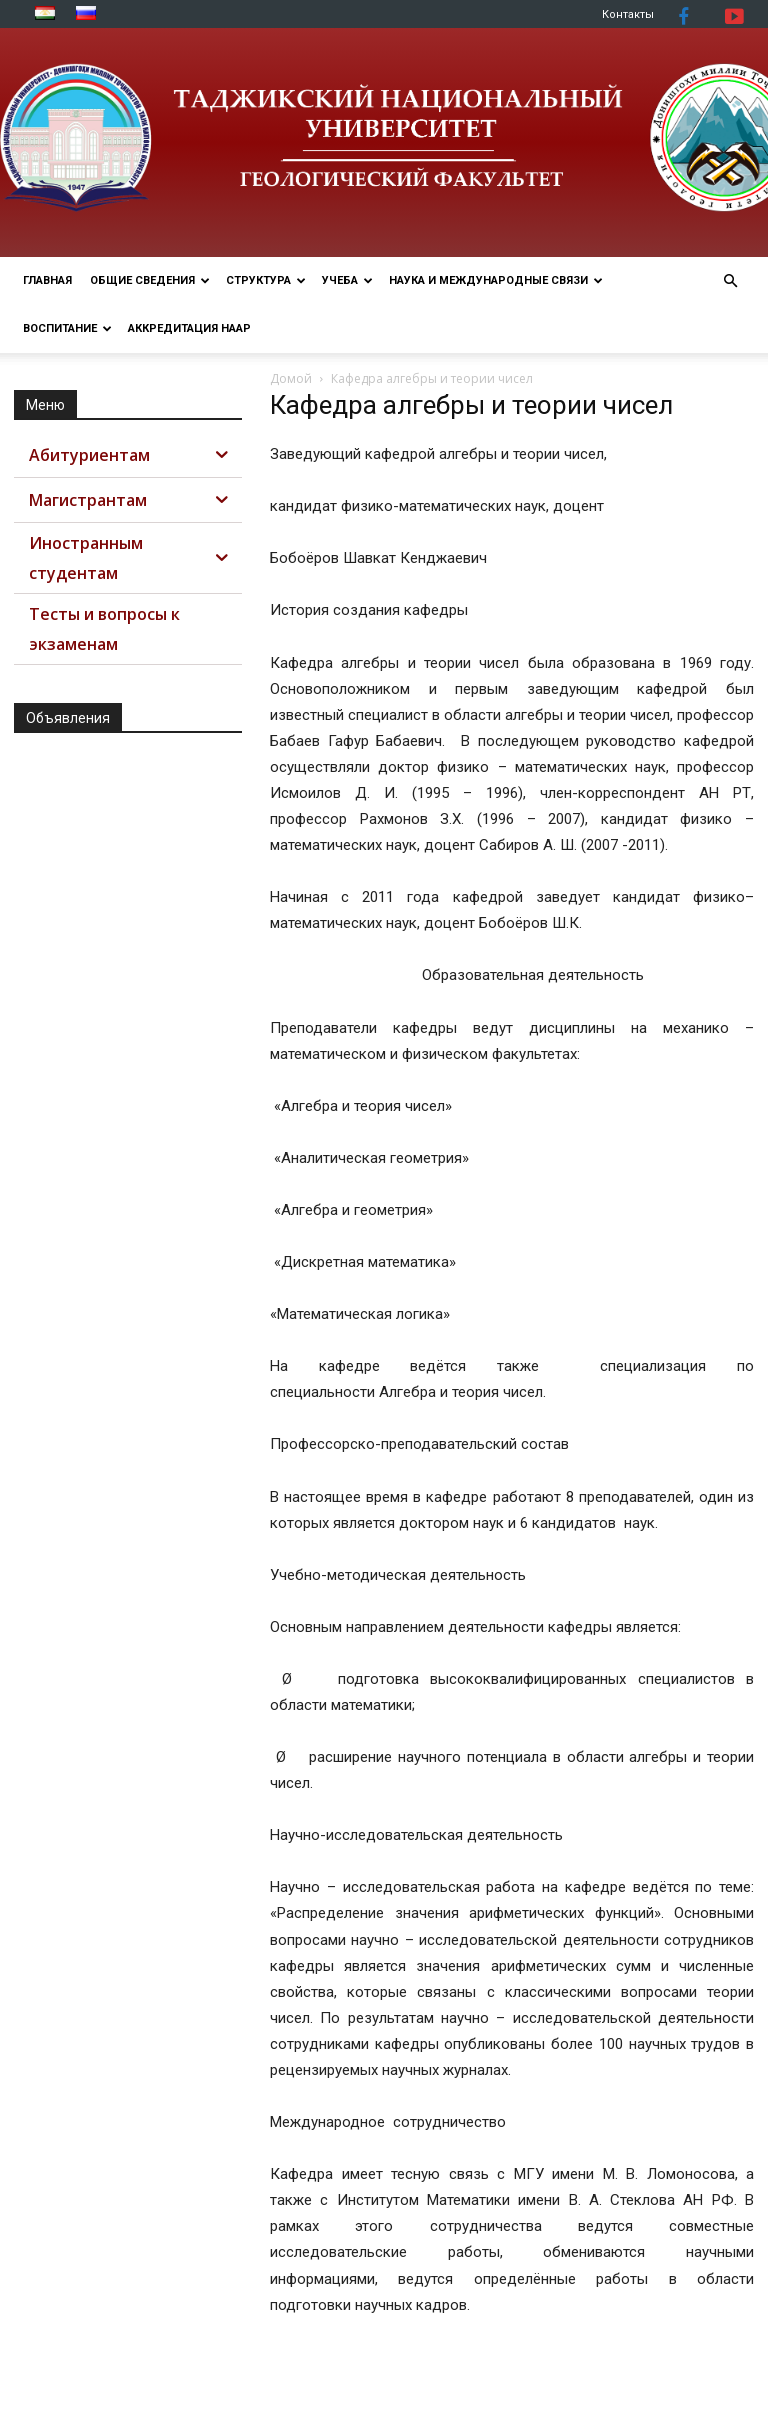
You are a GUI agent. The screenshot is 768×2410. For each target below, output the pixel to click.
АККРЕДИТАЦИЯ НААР (189, 328)
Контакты (628, 14)
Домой (291, 378)
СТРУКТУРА (266, 280)
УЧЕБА (347, 280)
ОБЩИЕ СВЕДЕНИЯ (150, 280)
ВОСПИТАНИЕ (67, 328)
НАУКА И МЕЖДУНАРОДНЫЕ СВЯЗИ (496, 280)
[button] (730, 281)
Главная (47, 280)
